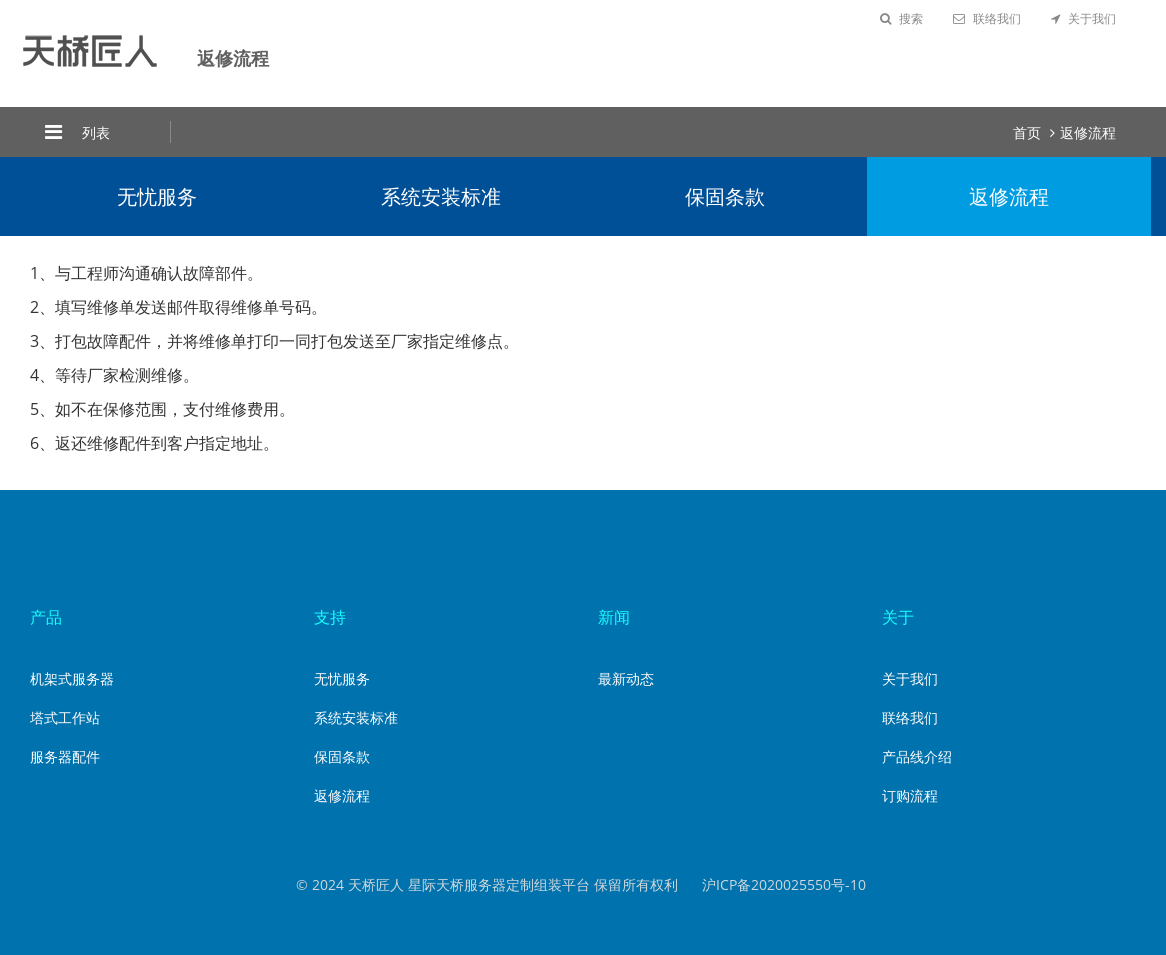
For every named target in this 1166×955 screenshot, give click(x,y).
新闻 (614, 617)
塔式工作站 (65, 717)
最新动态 (626, 678)
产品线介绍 (917, 756)
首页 (1027, 132)
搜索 (901, 18)
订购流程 (910, 795)
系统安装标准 (441, 196)
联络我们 (987, 18)
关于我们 (1083, 18)
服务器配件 (65, 756)
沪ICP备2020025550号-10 (784, 884)
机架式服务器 (72, 678)
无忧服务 (157, 196)
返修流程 (1088, 132)
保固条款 (725, 196)
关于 (898, 617)
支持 (330, 617)
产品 (46, 617)
